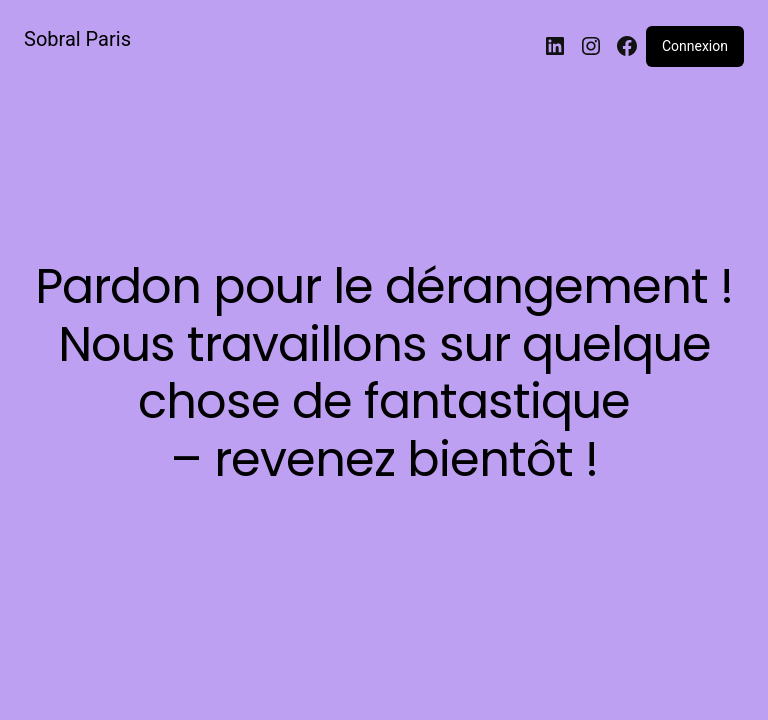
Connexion (695, 46)
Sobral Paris (77, 39)
